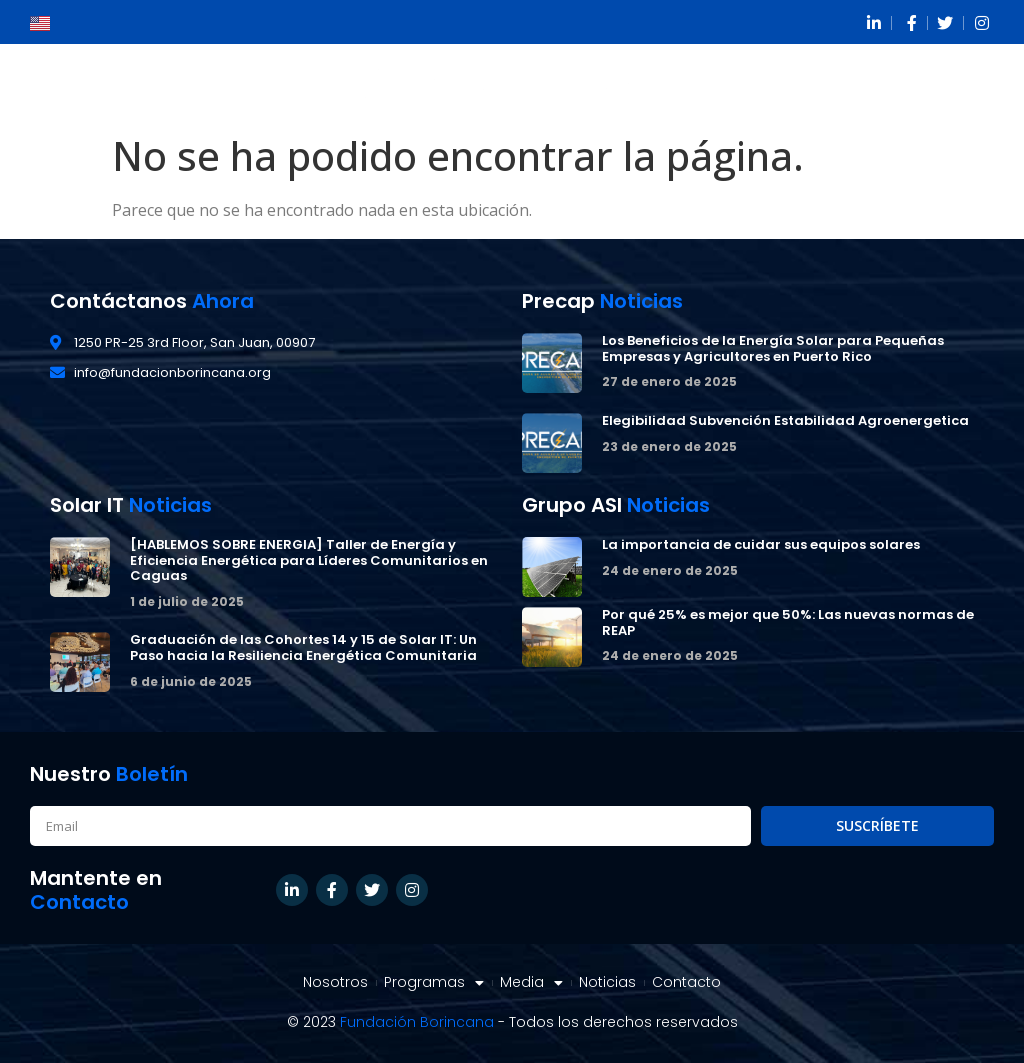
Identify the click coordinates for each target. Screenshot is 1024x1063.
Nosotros (335, 982)
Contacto (686, 982)
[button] (969, 84)
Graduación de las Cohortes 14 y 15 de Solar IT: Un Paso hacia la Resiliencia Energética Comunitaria (303, 647)
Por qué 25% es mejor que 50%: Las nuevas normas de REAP (788, 622)
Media (531, 982)
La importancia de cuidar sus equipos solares (761, 544)
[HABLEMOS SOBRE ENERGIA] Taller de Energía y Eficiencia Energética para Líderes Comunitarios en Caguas (309, 560)
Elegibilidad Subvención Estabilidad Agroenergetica (785, 420)
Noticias (607, 982)
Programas (434, 982)
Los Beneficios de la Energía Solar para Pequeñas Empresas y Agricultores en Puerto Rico (773, 348)
